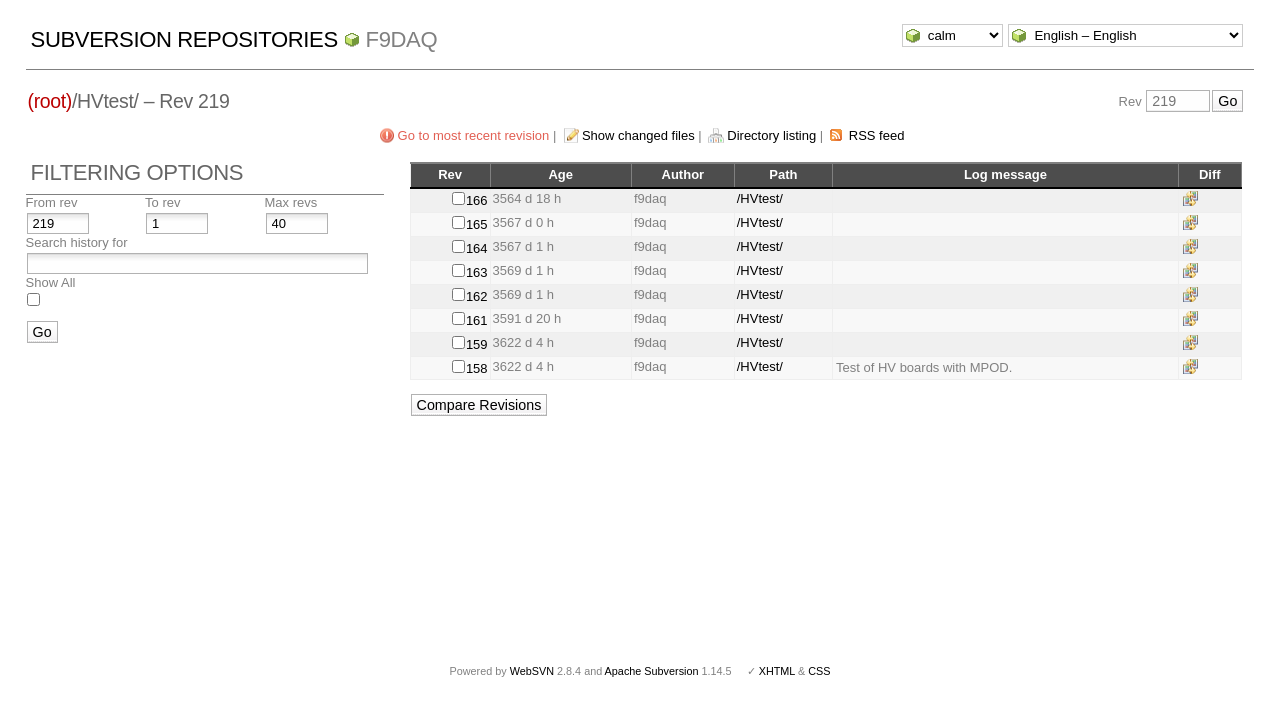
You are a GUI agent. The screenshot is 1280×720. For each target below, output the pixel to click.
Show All (51, 282)
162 (477, 296)
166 (477, 200)
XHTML (777, 671)
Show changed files (638, 135)
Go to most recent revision (474, 135)
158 (477, 368)
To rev (162, 202)
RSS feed (877, 135)
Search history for (77, 242)
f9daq (402, 39)
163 (477, 272)
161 (477, 320)
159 (477, 344)
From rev (52, 202)
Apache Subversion (652, 671)
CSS (819, 671)
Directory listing (771, 135)
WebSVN (532, 671)
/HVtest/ (760, 198)
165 (477, 224)
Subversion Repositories (184, 39)
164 (477, 248)
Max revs (291, 202)
